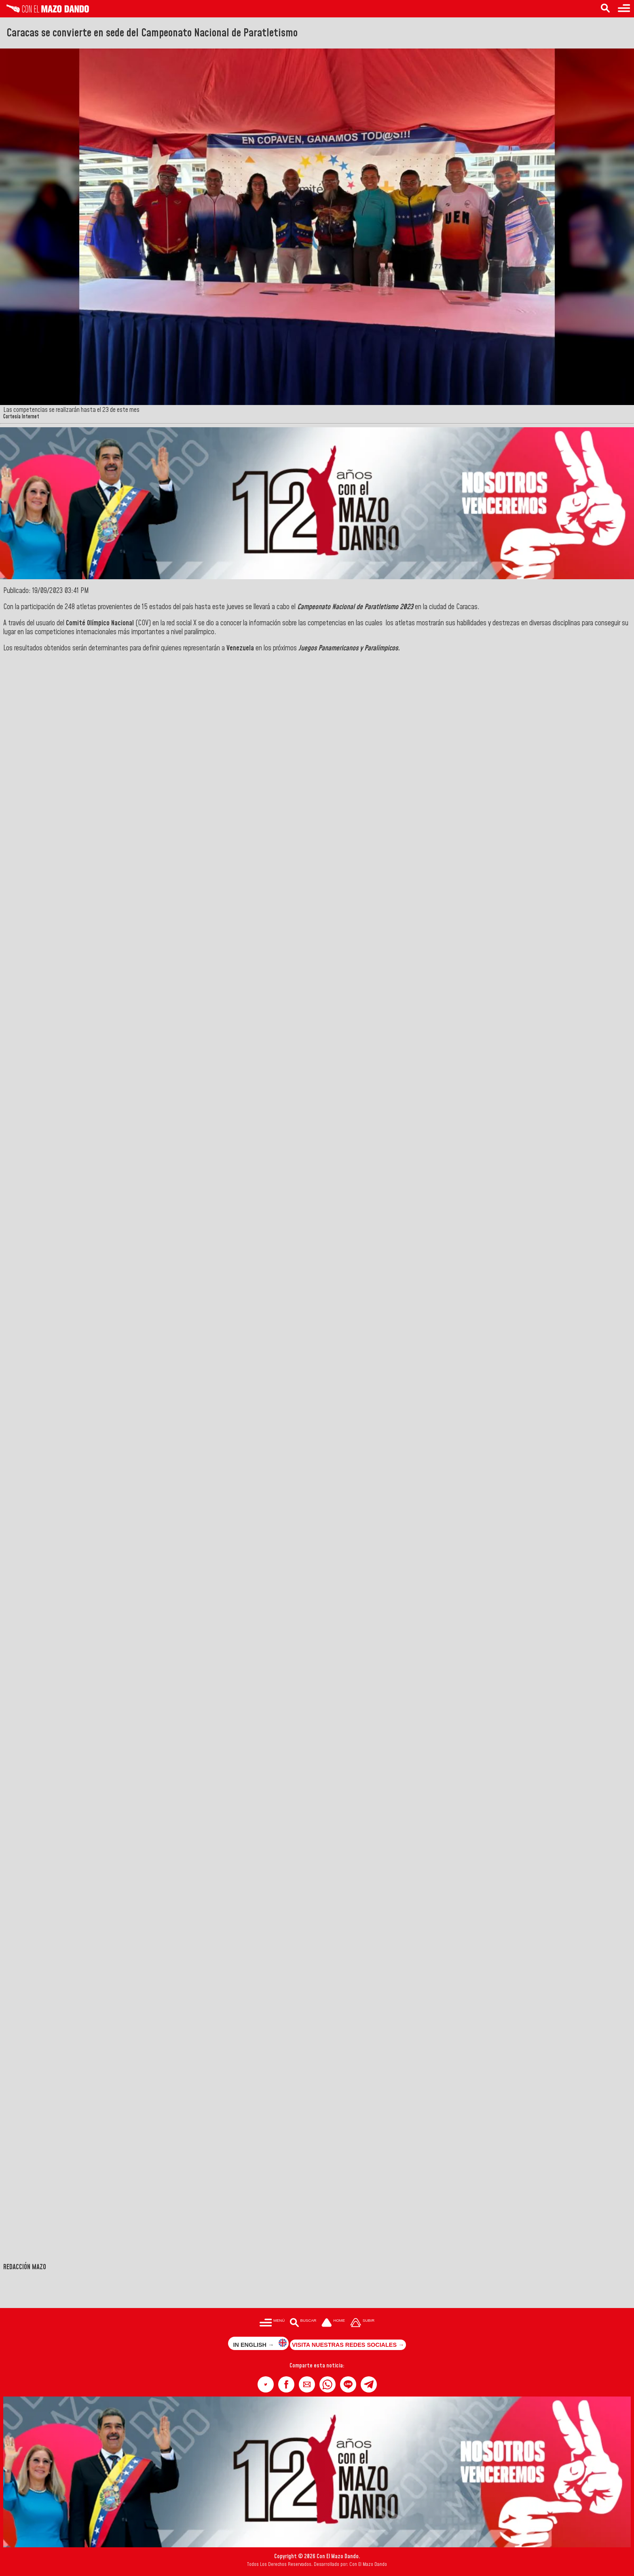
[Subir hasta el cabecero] (362, 2324)
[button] (266, 2384)
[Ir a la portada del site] (333, 2324)
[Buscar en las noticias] (605, 8)
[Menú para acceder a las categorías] (623, 8)
